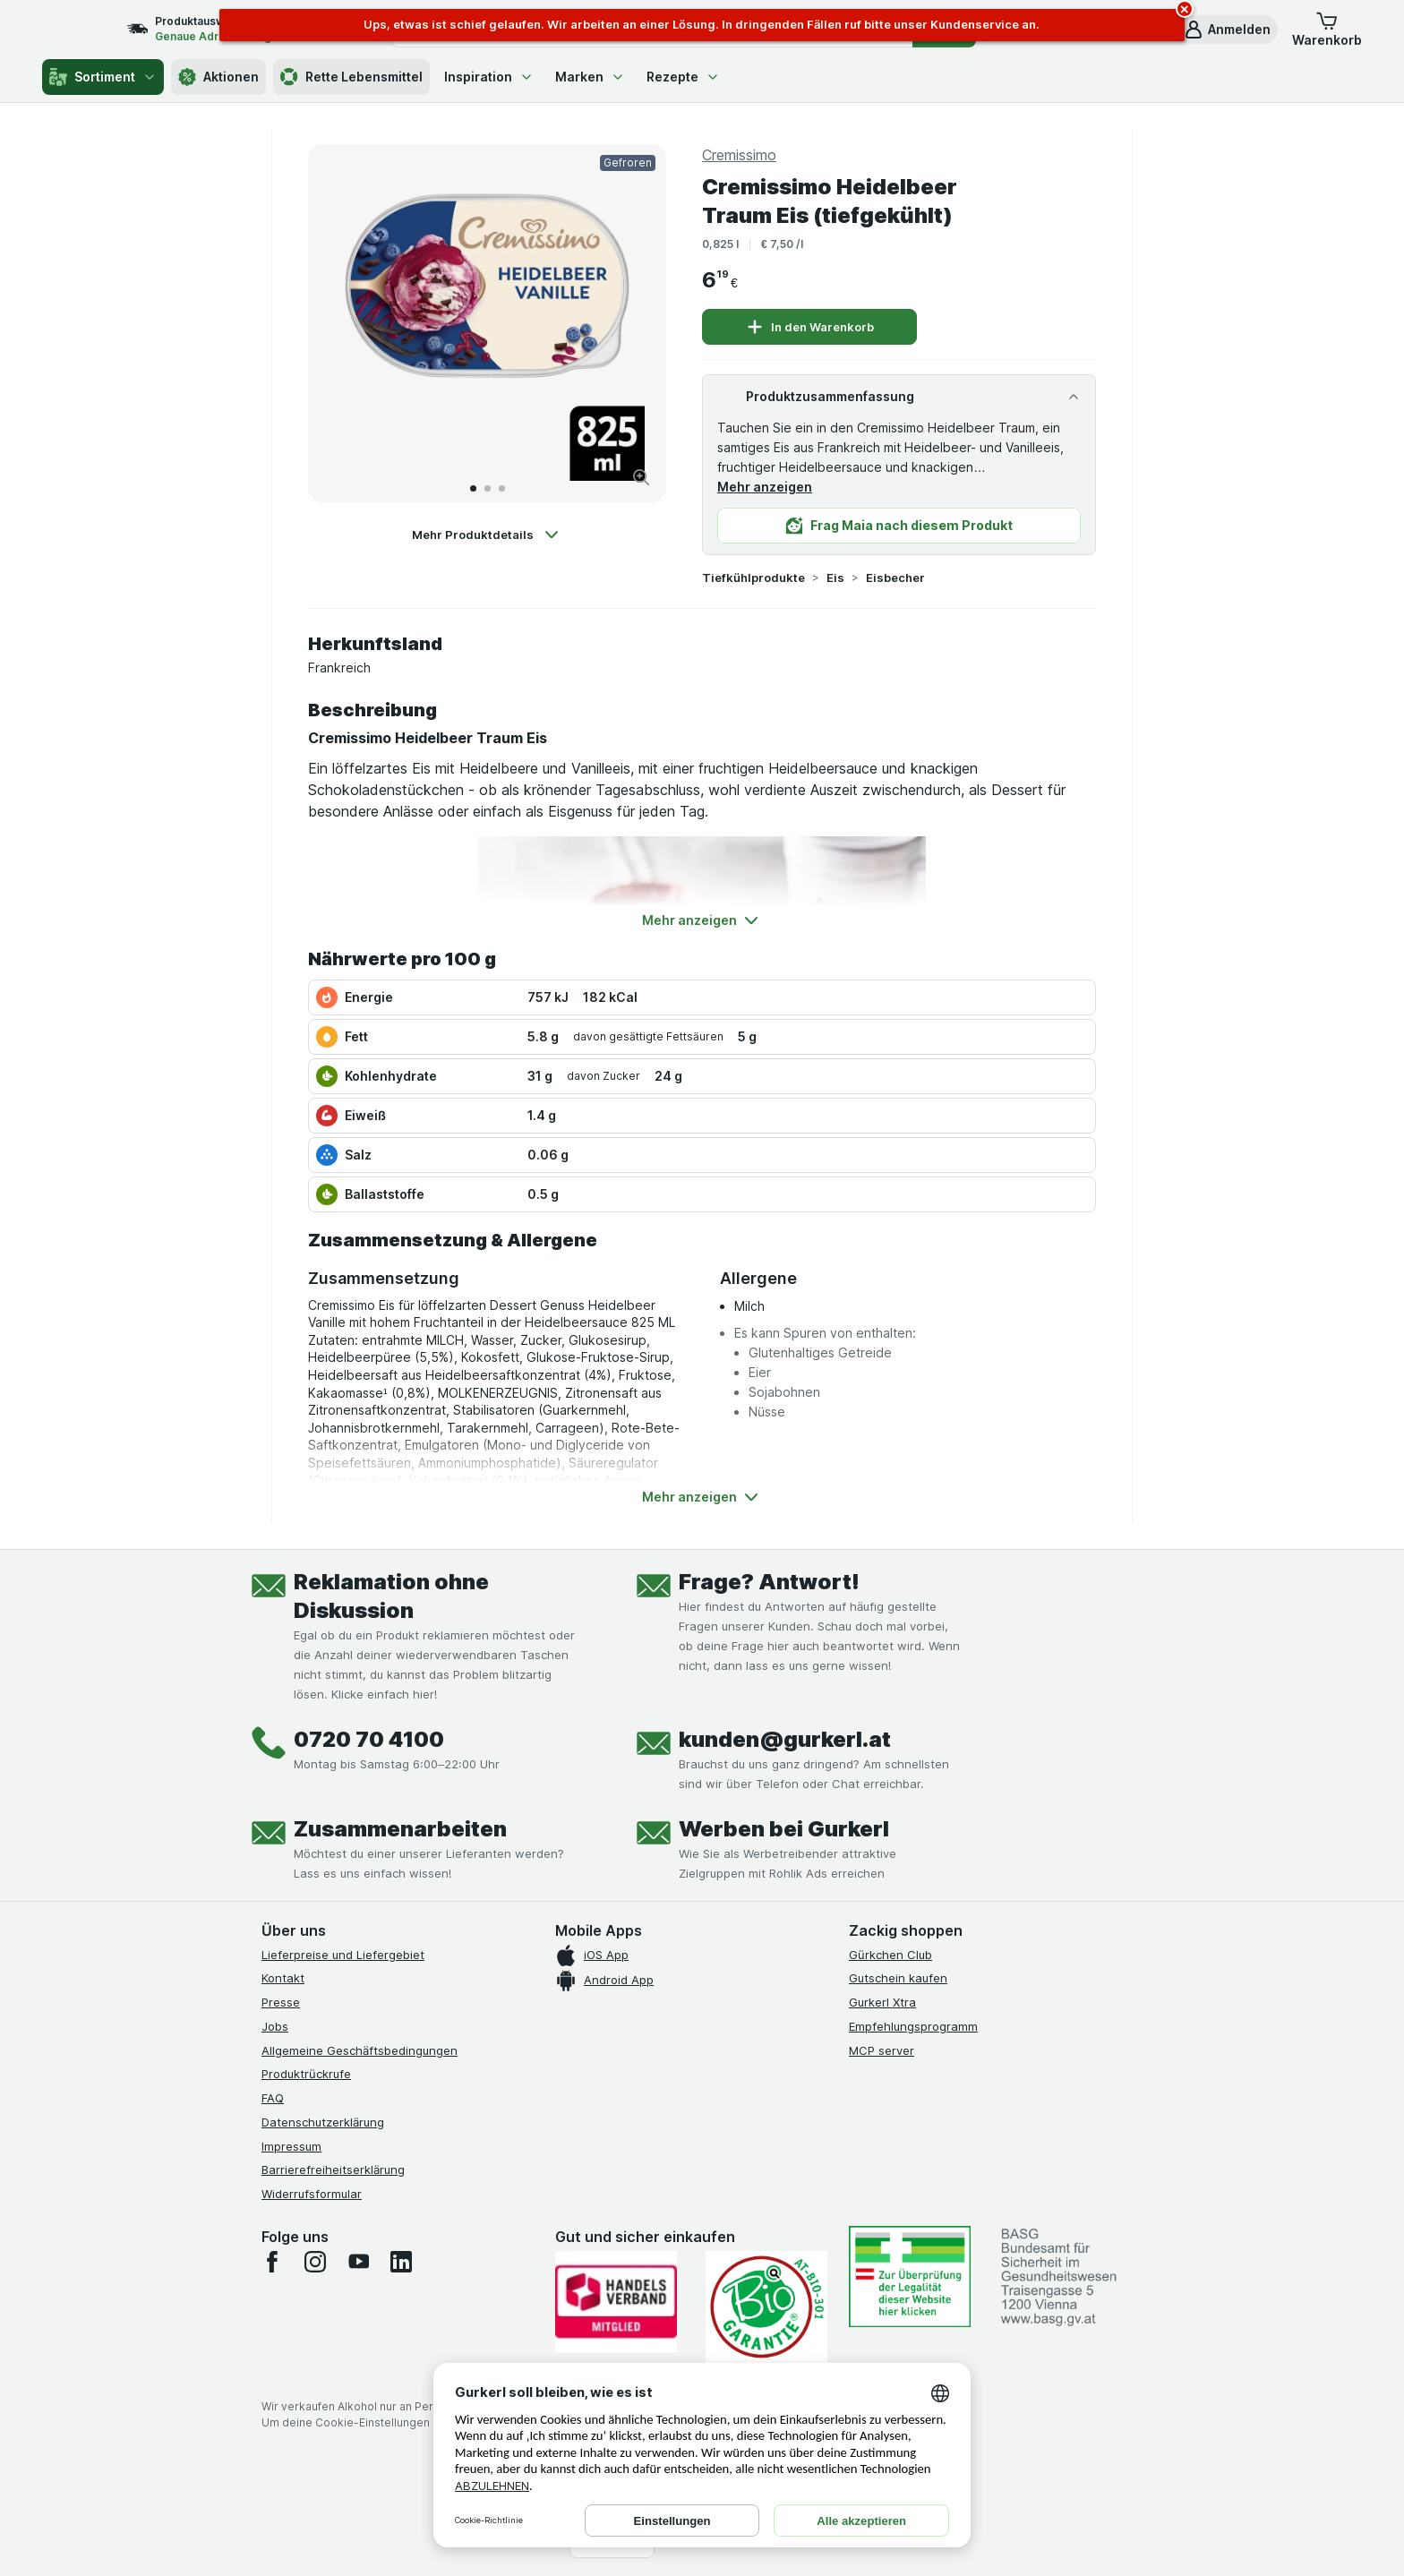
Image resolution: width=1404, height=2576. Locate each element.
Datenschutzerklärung (322, 2122)
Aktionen (218, 77)
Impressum (291, 2146)
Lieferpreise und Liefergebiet (342, 1954)
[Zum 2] (487, 488)
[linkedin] (401, 2261)
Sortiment (103, 77)
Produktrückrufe (306, 2074)
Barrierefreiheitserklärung (333, 2169)
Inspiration (489, 76)
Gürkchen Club (890, 1954)
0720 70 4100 (369, 1739)
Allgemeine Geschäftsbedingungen (359, 2050)
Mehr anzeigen (764, 486)
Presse (280, 2002)
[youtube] (358, 2261)
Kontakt (282, 1978)
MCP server (881, 2050)
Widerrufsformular (311, 2194)
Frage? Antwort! (769, 1582)
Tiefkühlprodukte (753, 577)
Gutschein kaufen (898, 1978)
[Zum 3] (502, 488)
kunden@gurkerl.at (785, 1739)
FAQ (272, 2098)
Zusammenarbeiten (400, 1829)
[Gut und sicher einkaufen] (766, 2307)
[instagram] (315, 2261)
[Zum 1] (473, 488)
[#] (910, 2276)
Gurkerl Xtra (882, 2002)
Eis (835, 577)
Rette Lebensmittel (351, 77)
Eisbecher (895, 577)
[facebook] (272, 2261)
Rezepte (683, 76)
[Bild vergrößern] (641, 477)
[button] (1227, 29)
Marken (590, 76)
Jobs (274, 2026)
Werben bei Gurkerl (784, 1829)
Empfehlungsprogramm (913, 2026)
